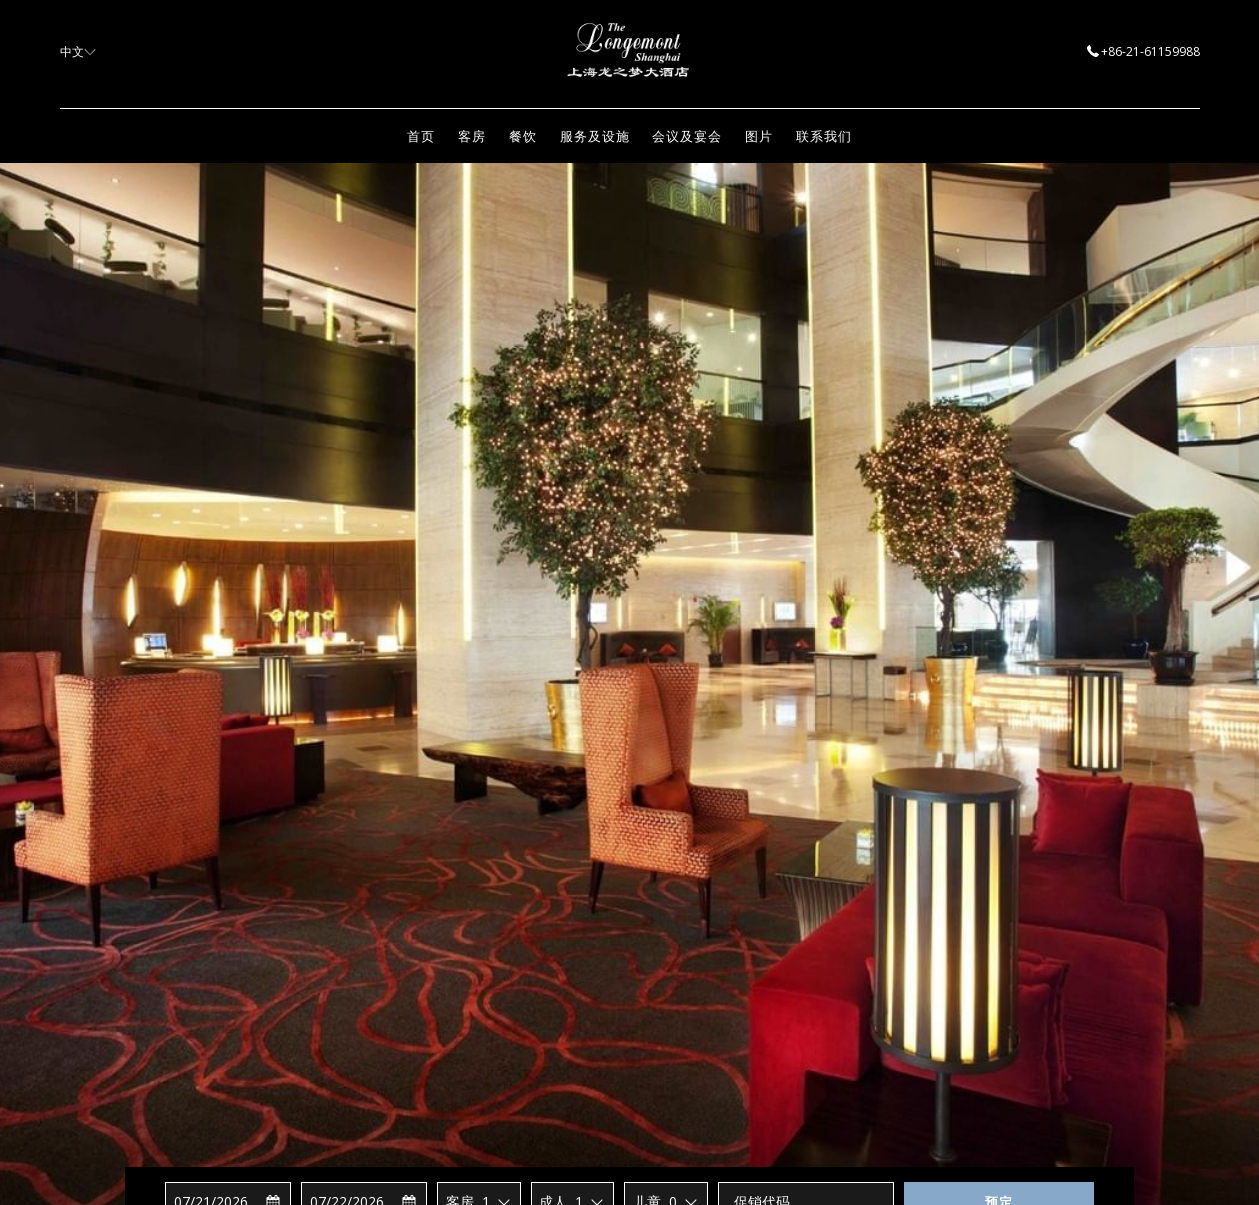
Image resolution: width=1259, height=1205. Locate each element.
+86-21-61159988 (1143, 51)
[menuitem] (421, 136)
